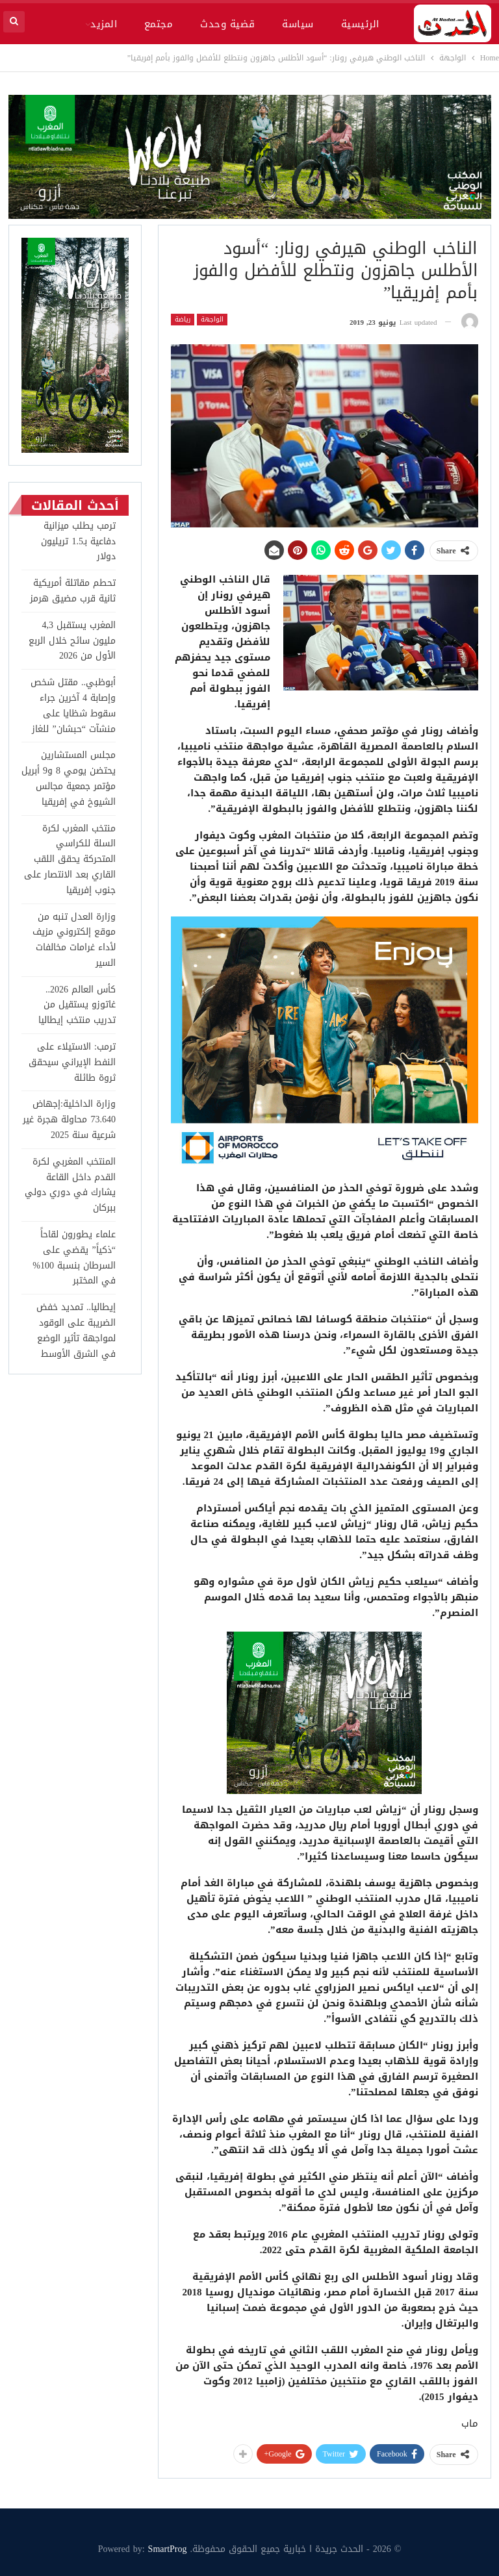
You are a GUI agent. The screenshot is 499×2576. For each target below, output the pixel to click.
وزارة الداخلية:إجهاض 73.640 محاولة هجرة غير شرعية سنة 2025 (69, 1119)
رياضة (182, 319)
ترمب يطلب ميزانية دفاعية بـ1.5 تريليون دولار (78, 541)
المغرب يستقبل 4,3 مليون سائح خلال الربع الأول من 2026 (72, 640)
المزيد (103, 24)
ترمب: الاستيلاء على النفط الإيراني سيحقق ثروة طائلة (72, 1062)
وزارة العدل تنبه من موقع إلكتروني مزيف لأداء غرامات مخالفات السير (74, 940)
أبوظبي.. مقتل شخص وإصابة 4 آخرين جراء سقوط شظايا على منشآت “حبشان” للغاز (73, 705)
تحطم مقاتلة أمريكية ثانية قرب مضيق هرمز (73, 590)
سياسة (297, 24)
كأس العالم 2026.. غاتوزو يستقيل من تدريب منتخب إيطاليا (77, 1005)
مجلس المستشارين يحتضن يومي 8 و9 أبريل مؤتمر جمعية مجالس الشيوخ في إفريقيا (68, 778)
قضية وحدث (227, 24)
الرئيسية (360, 24)
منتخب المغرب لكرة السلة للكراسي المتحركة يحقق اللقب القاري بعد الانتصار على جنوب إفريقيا (70, 859)
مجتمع (158, 24)
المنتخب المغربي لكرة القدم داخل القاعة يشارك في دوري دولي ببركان (70, 1185)
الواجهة (212, 319)
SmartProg (167, 2549)
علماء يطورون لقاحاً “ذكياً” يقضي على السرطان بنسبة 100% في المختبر (74, 1257)
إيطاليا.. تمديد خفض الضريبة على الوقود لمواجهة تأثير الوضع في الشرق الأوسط (76, 1330)
